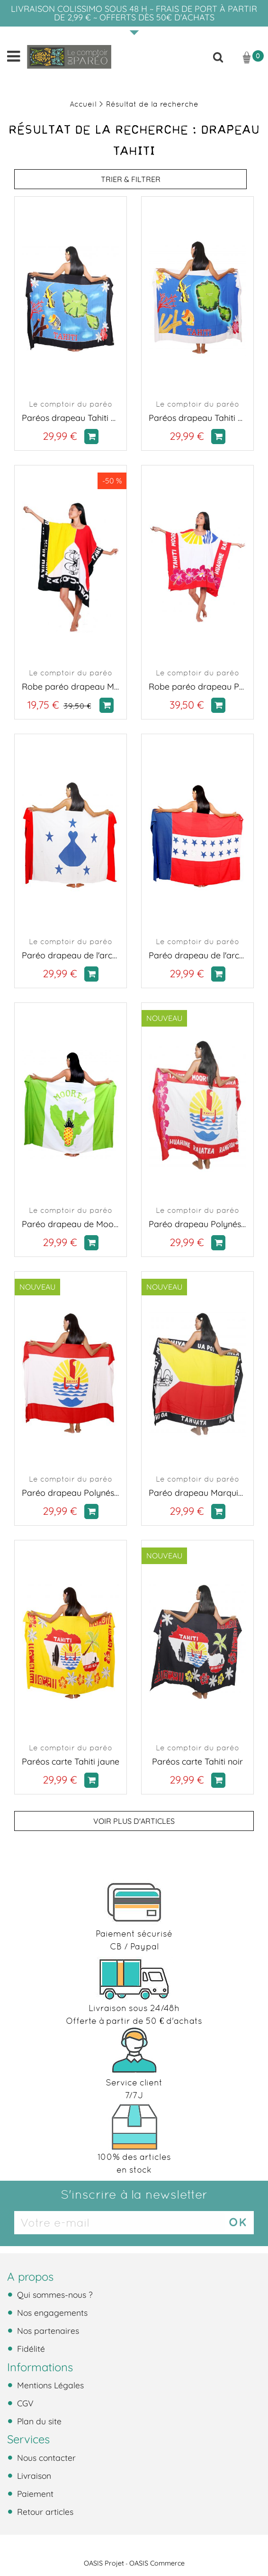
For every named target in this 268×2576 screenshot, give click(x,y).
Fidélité (30, 2348)
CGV (24, 2403)
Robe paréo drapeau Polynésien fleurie (197, 686)
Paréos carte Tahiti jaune (70, 1761)
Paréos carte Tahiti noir (197, 1761)
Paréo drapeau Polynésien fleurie (197, 1224)
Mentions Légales (49, 2385)
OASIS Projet (104, 2563)
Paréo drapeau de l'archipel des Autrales (70, 955)
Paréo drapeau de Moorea (70, 1224)
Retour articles (44, 2511)
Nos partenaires (47, 2330)
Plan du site (38, 2421)
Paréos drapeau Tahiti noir (70, 417)
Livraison (33, 2475)
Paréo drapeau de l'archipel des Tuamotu (197, 955)
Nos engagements (51, 2312)
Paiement (34, 2493)
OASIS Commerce (157, 2563)
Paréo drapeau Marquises (197, 1492)
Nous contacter (45, 2457)
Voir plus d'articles (134, 1821)
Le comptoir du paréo (70, 404)
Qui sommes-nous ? (54, 2294)
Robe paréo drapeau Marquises (70, 686)
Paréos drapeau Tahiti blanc (197, 417)
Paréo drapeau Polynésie (70, 1492)
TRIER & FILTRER (131, 179)
